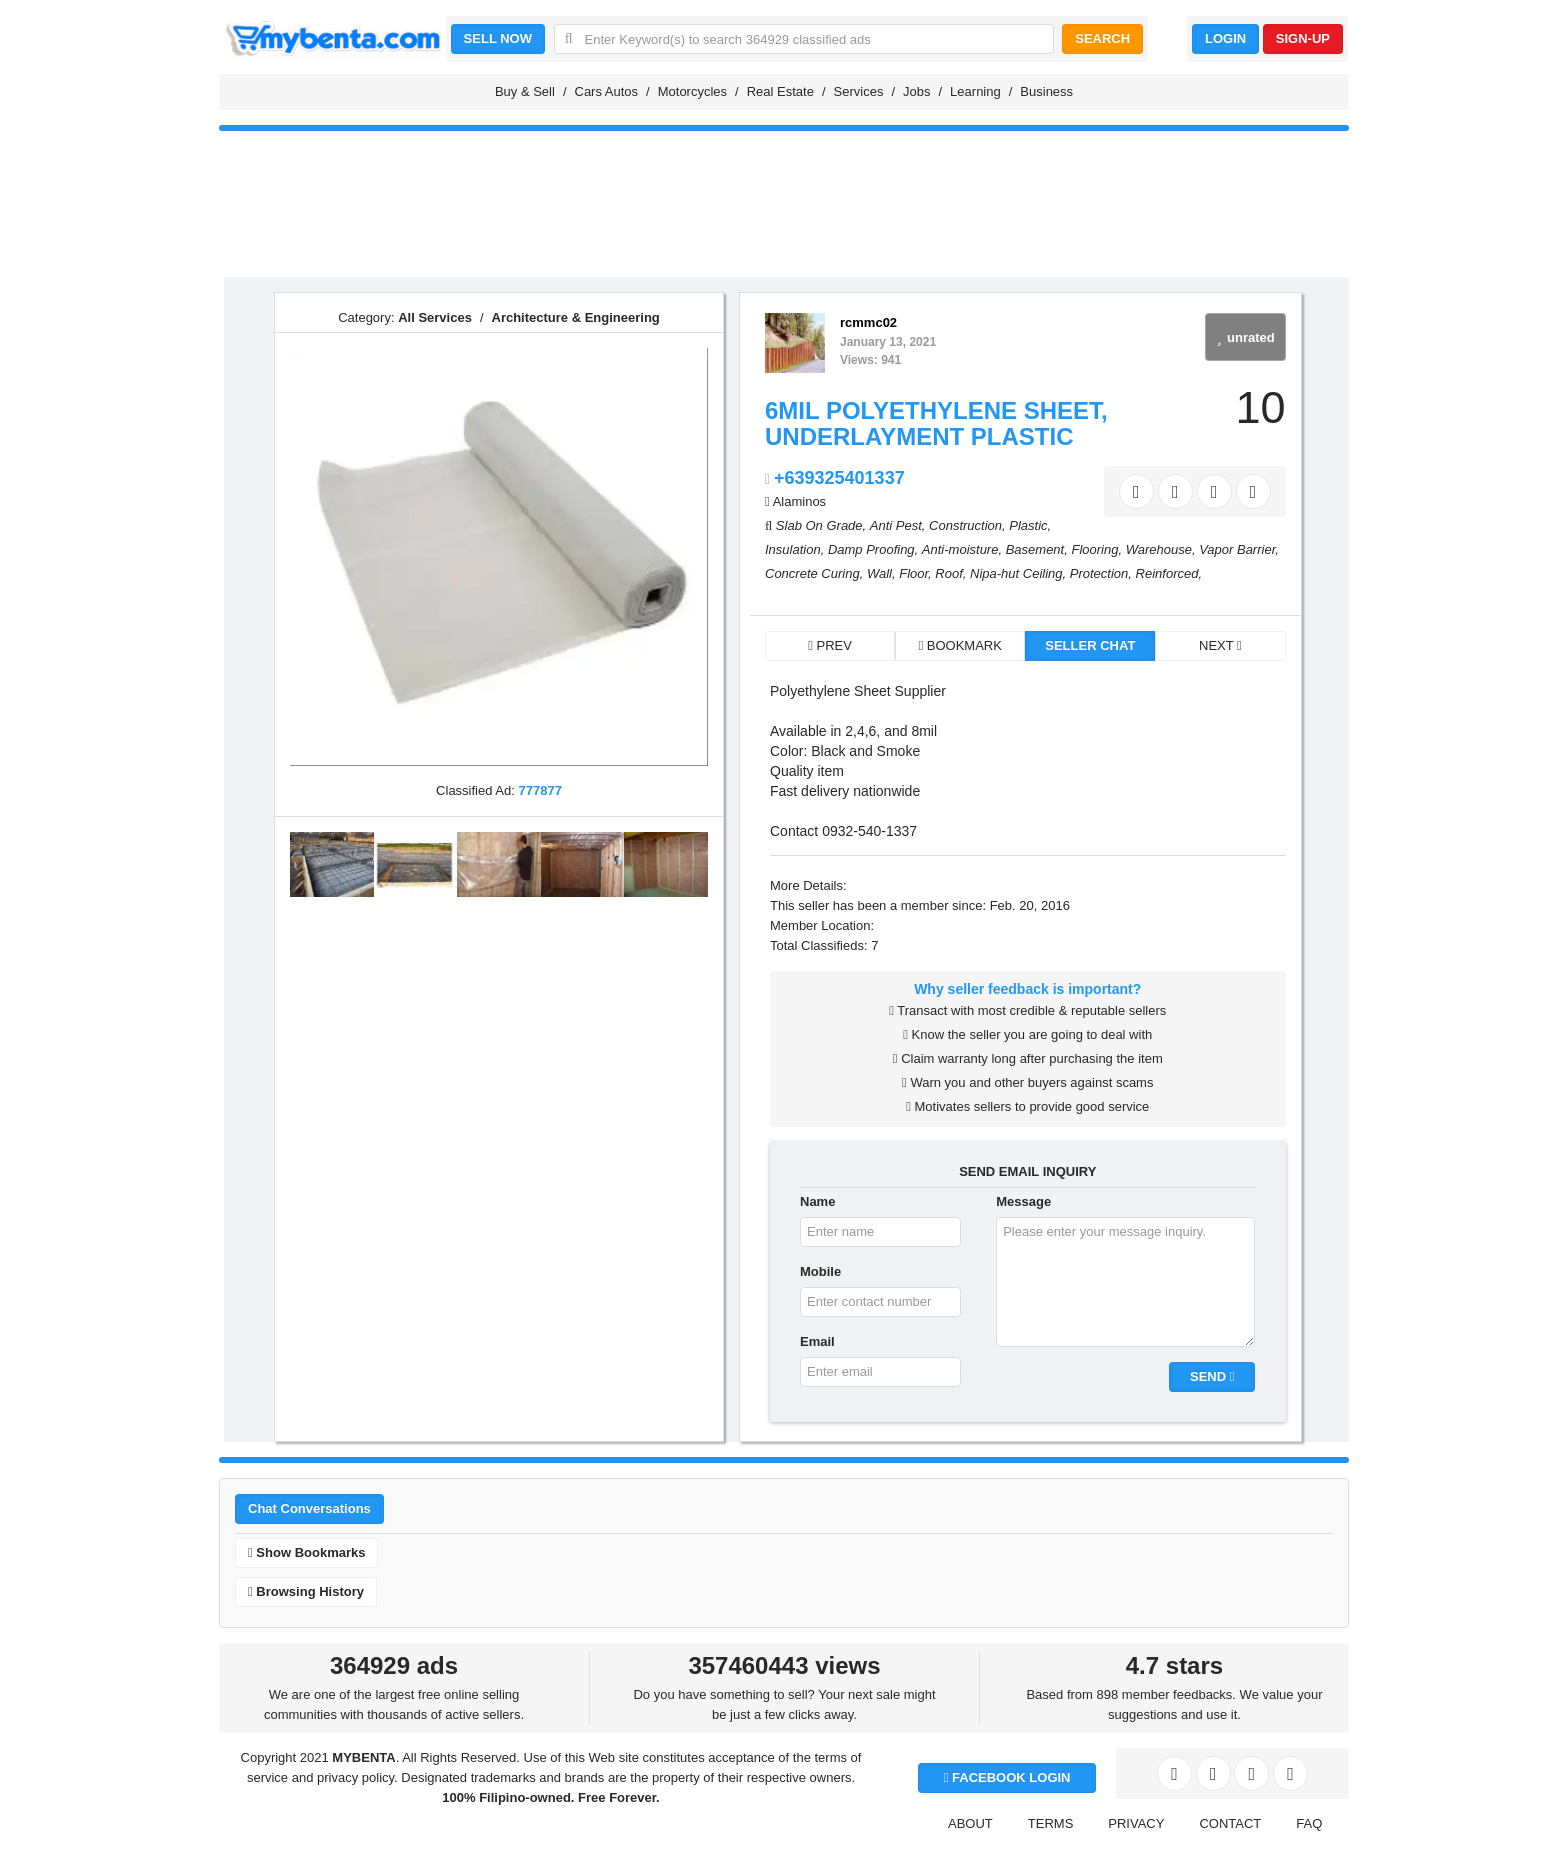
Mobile (820, 1271)
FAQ (1309, 1823)
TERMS (1051, 1823)
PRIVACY (1136, 1823)
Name (817, 1201)
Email (817, 1341)
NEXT (1220, 645)
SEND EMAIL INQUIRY (1027, 1171)
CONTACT (1230, 1823)
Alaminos (799, 501)
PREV (830, 645)
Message (1023, 1201)
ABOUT (970, 1823)
